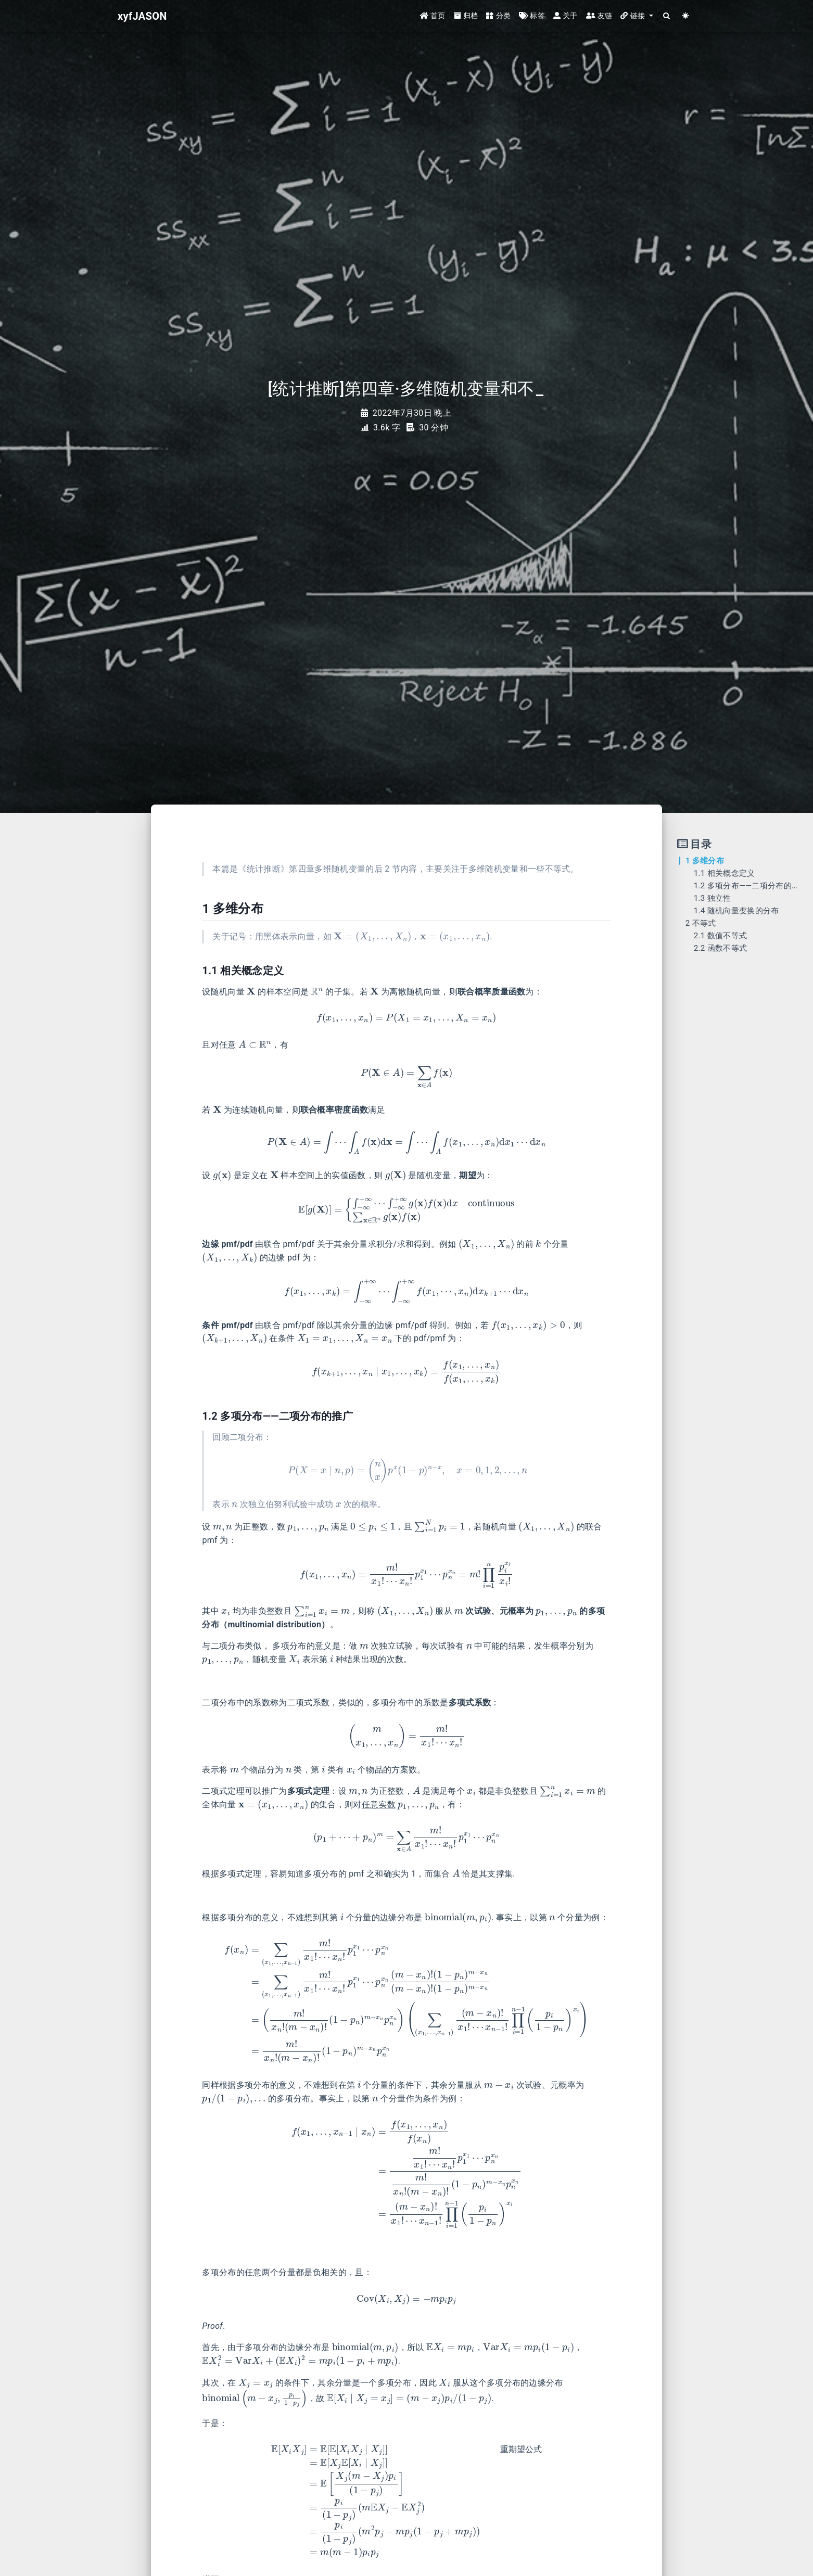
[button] (636, 17)
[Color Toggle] (685, 17)
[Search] (667, 17)
